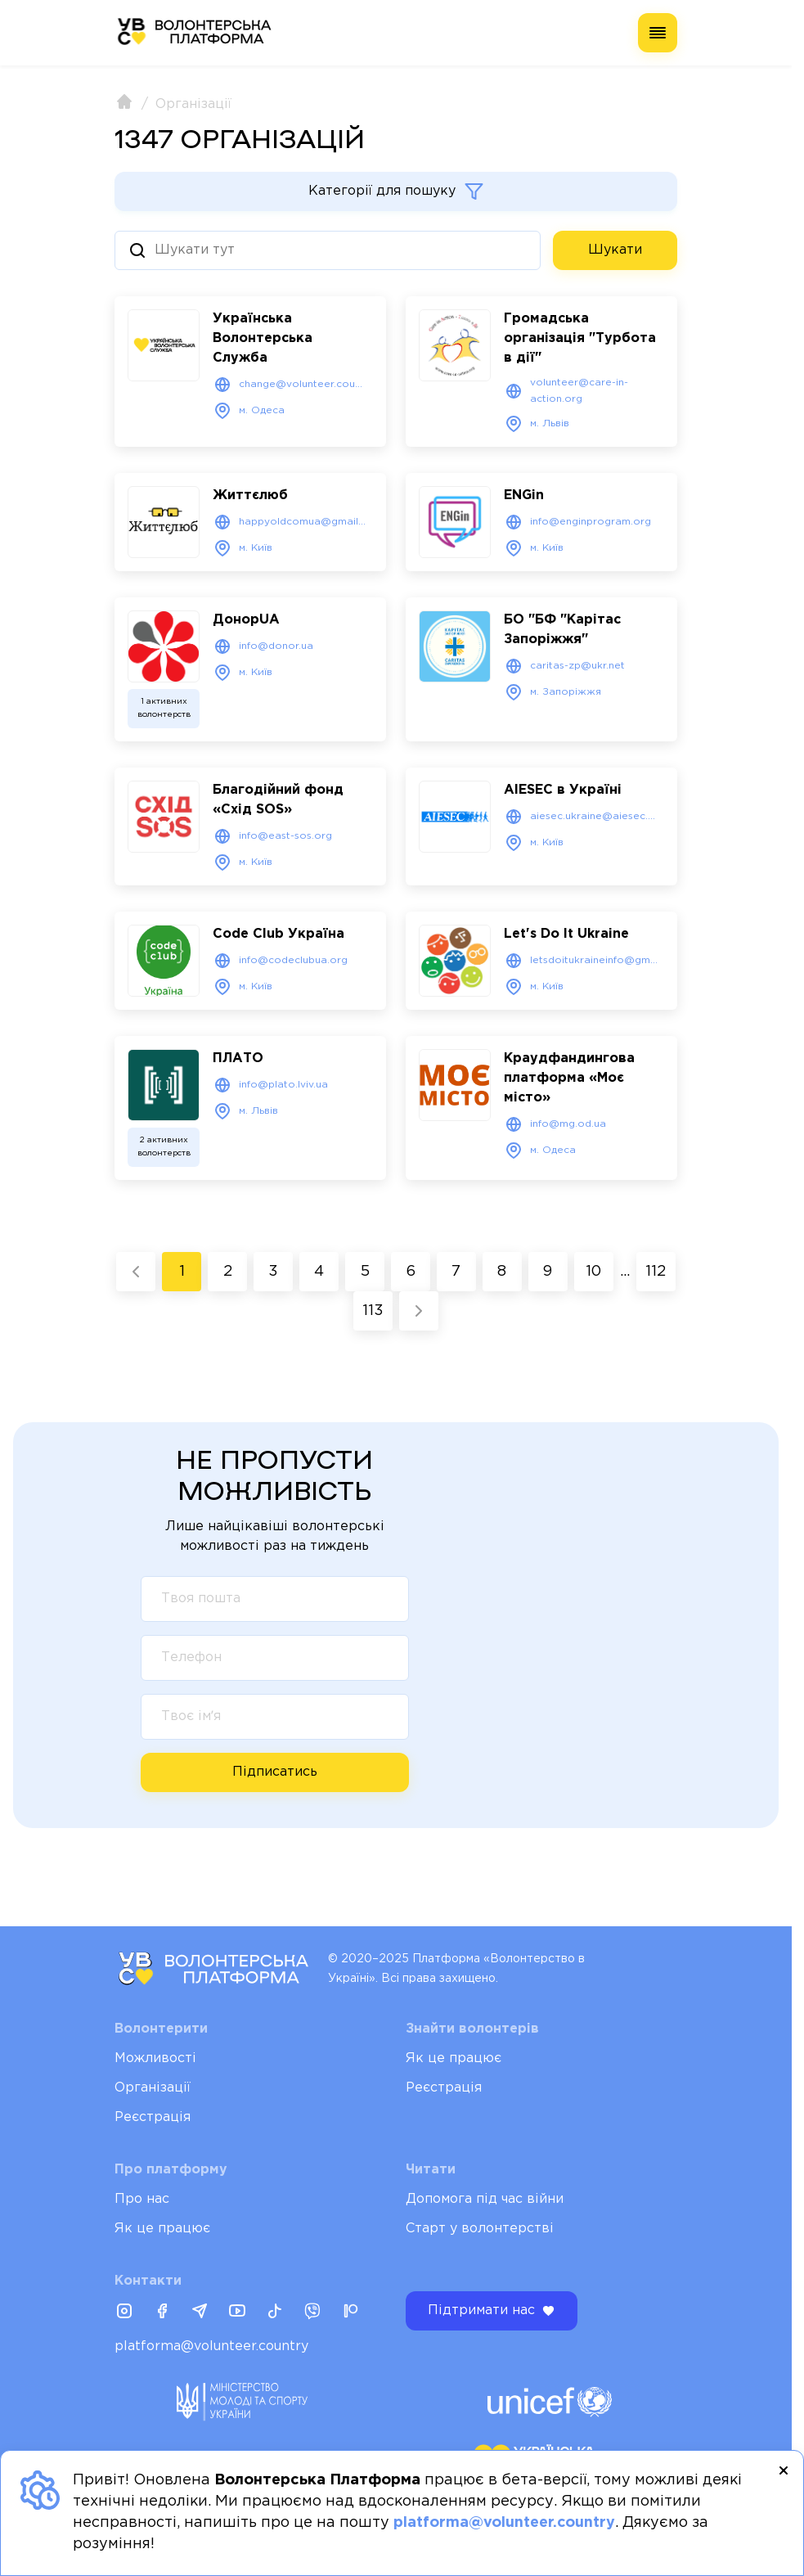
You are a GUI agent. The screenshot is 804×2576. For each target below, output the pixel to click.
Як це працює (453, 2058)
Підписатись (274, 1771)
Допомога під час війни (485, 2199)
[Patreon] (350, 2312)
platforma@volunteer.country (211, 2346)
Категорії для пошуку (396, 191)
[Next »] (418, 1310)
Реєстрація (153, 2117)
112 (655, 1270)
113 (373, 1310)
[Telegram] (199, 2312)
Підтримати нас (491, 2310)
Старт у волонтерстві (480, 2228)
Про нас (142, 2199)
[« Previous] (135, 1270)
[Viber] (312, 2312)
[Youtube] (237, 2312)
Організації (153, 2088)
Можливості (155, 2058)
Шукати (615, 250)
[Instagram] (124, 2312)
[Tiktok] (275, 2312)
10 (593, 1270)
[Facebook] (162, 2312)
